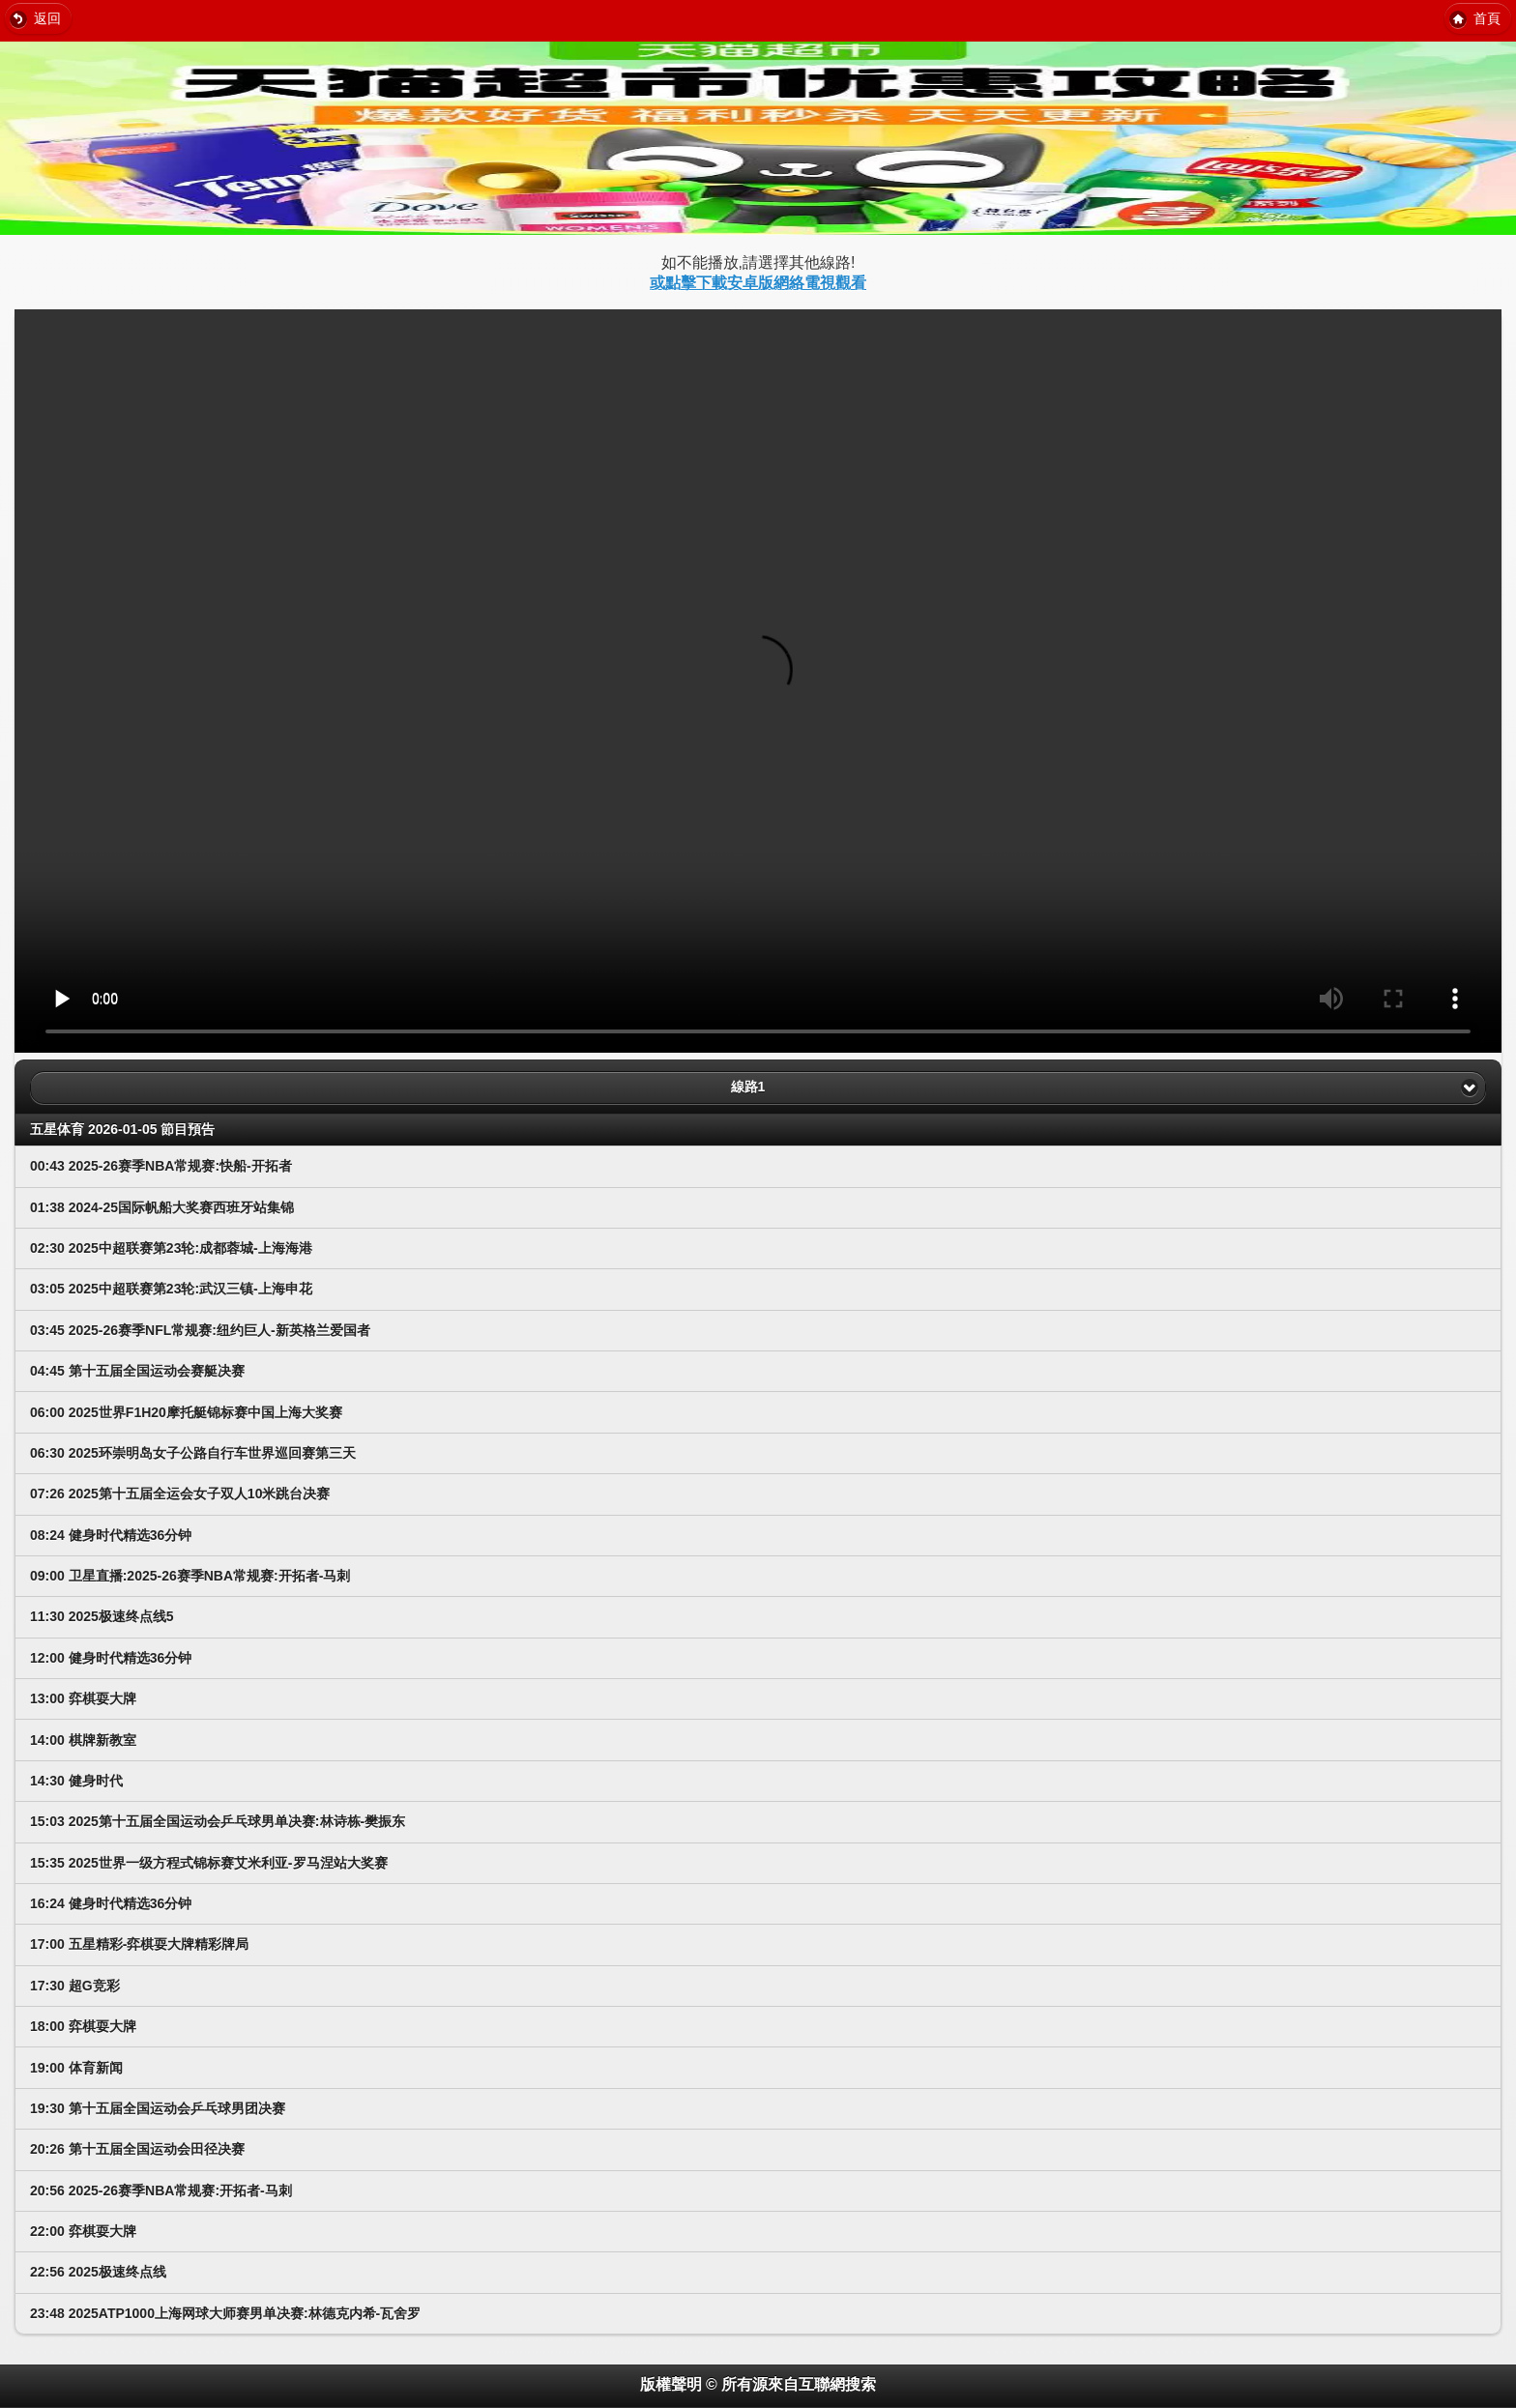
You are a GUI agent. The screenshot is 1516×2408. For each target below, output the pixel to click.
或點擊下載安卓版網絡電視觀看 (758, 283)
